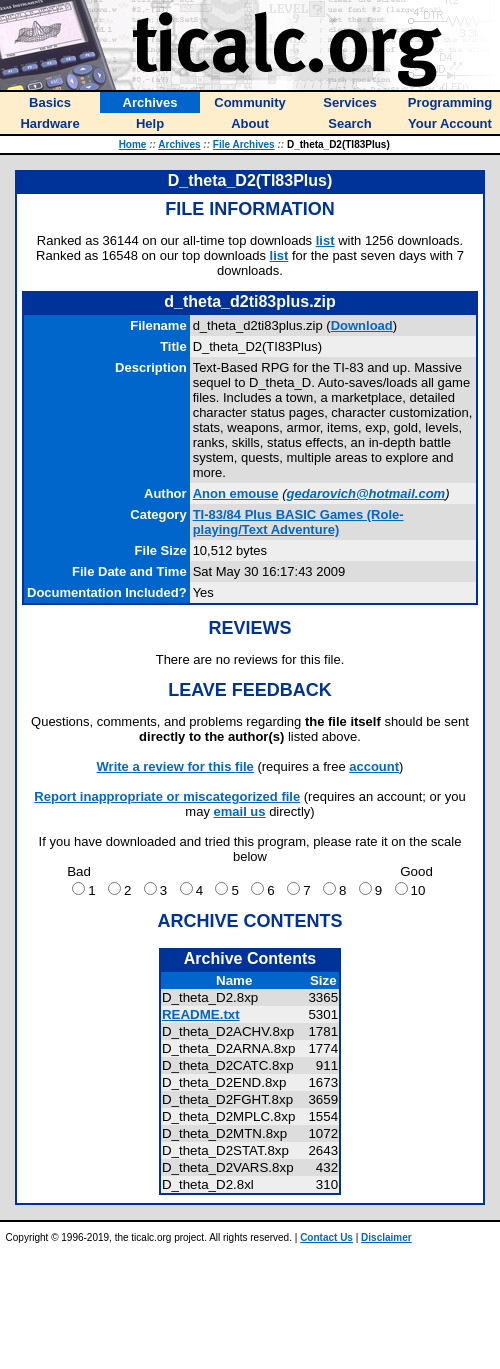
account (374, 766)
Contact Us (326, 1237)
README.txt (201, 1014)
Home (133, 144)
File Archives (244, 144)
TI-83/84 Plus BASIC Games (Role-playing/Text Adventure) (298, 522)
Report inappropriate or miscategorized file (167, 796)
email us (240, 811)
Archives (179, 144)
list (325, 240)
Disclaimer (386, 1237)
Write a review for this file (175, 766)
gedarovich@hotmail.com (366, 493)
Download (362, 325)
